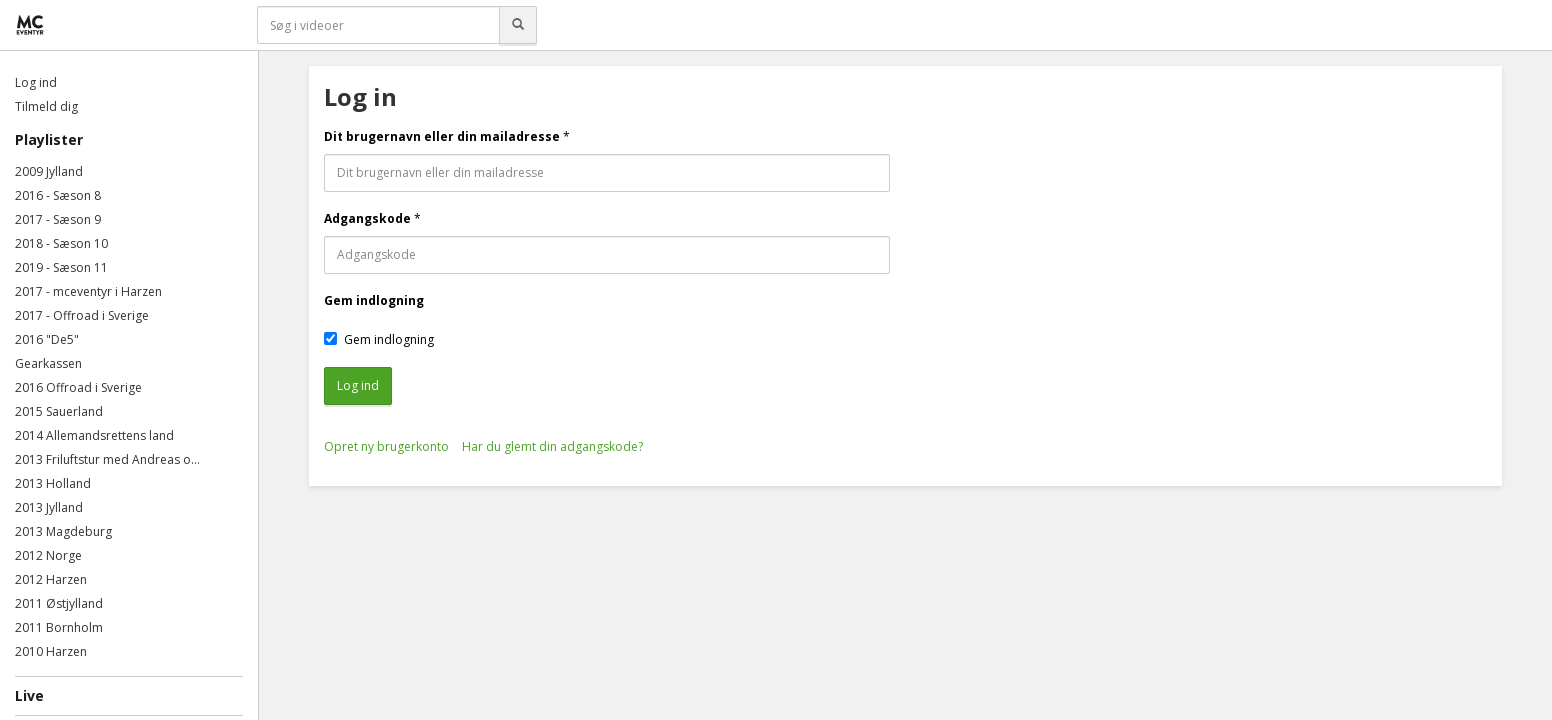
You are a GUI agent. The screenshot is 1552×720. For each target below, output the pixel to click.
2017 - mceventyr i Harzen (88, 291)
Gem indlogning (374, 300)
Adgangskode (367, 218)
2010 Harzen (51, 651)
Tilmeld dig (46, 106)
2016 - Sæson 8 (58, 195)
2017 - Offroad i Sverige (82, 315)
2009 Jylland (49, 171)
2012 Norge (48, 555)
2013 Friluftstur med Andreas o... (107, 459)
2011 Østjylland (59, 603)
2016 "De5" (47, 339)
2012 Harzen (51, 579)
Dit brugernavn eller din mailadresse (442, 136)
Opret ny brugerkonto (386, 446)
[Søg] (518, 25)
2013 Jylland (49, 507)
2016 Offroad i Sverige (78, 387)
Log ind (36, 82)
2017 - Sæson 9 (58, 219)
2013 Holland (53, 483)
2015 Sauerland (59, 411)
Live (29, 695)
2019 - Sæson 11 (61, 267)
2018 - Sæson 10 (61, 243)
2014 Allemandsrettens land (94, 435)
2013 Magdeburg (63, 531)
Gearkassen (48, 363)
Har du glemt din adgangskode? (552, 446)
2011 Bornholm (59, 627)
